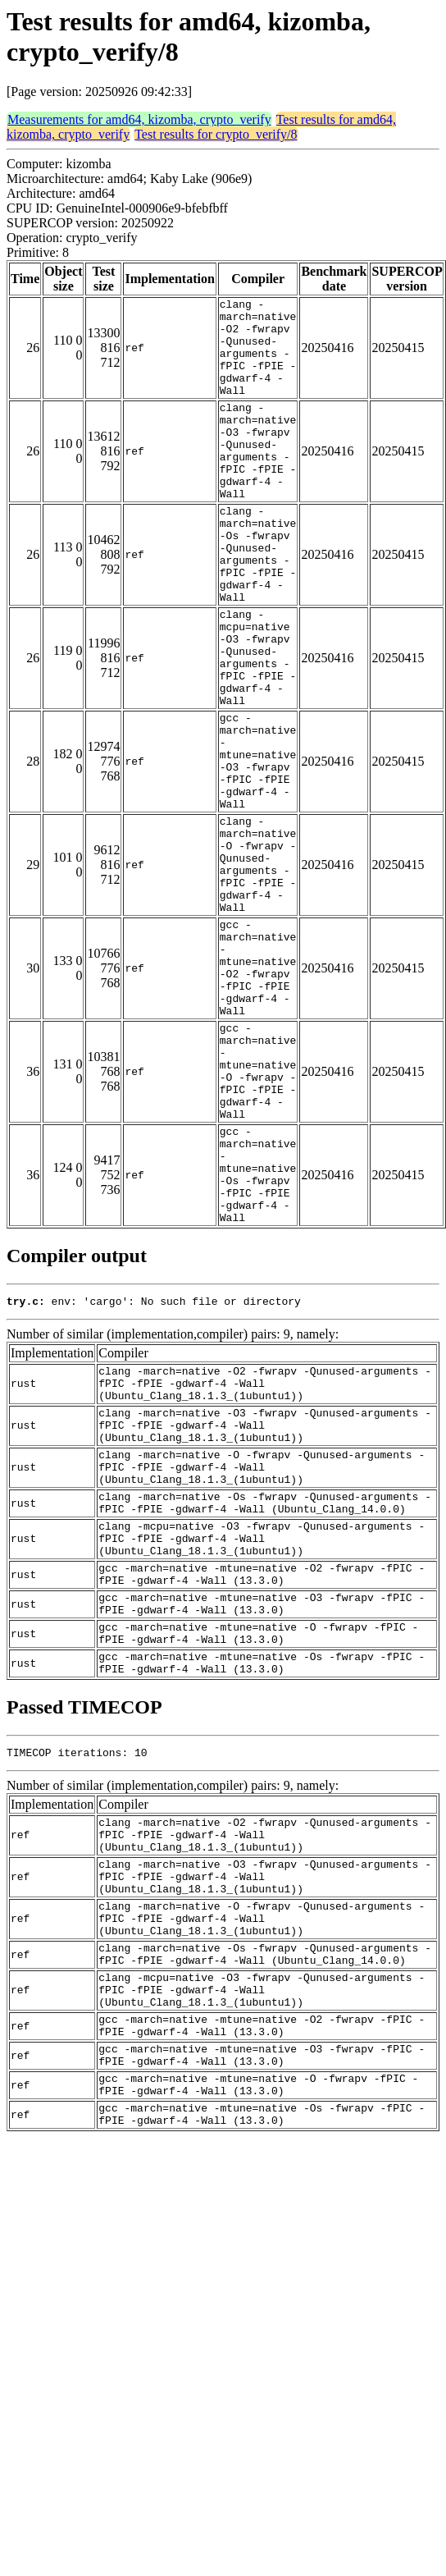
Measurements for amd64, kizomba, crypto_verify (139, 119)
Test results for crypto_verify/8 (215, 134)
